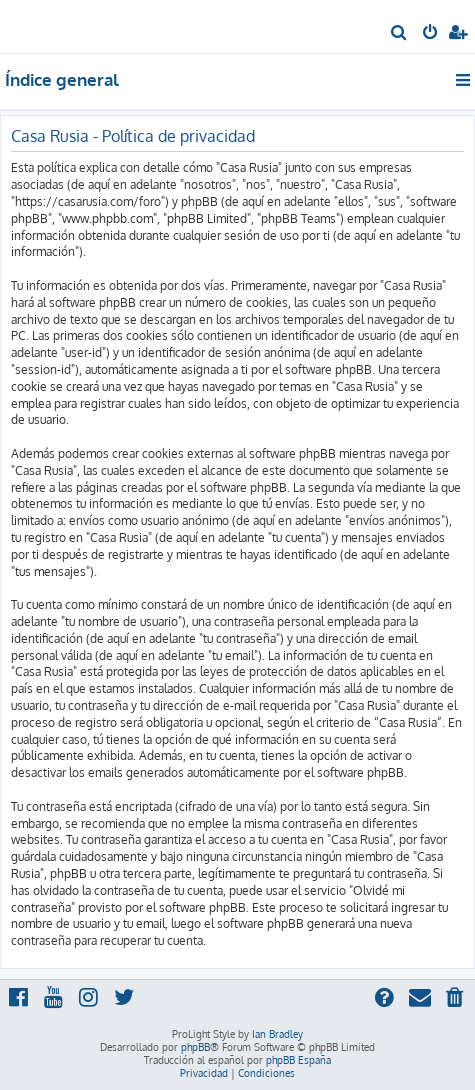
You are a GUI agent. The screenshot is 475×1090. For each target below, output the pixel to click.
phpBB (195, 1047)
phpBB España (298, 1060)
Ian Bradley (277, 1034)
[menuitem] (399, 34)
